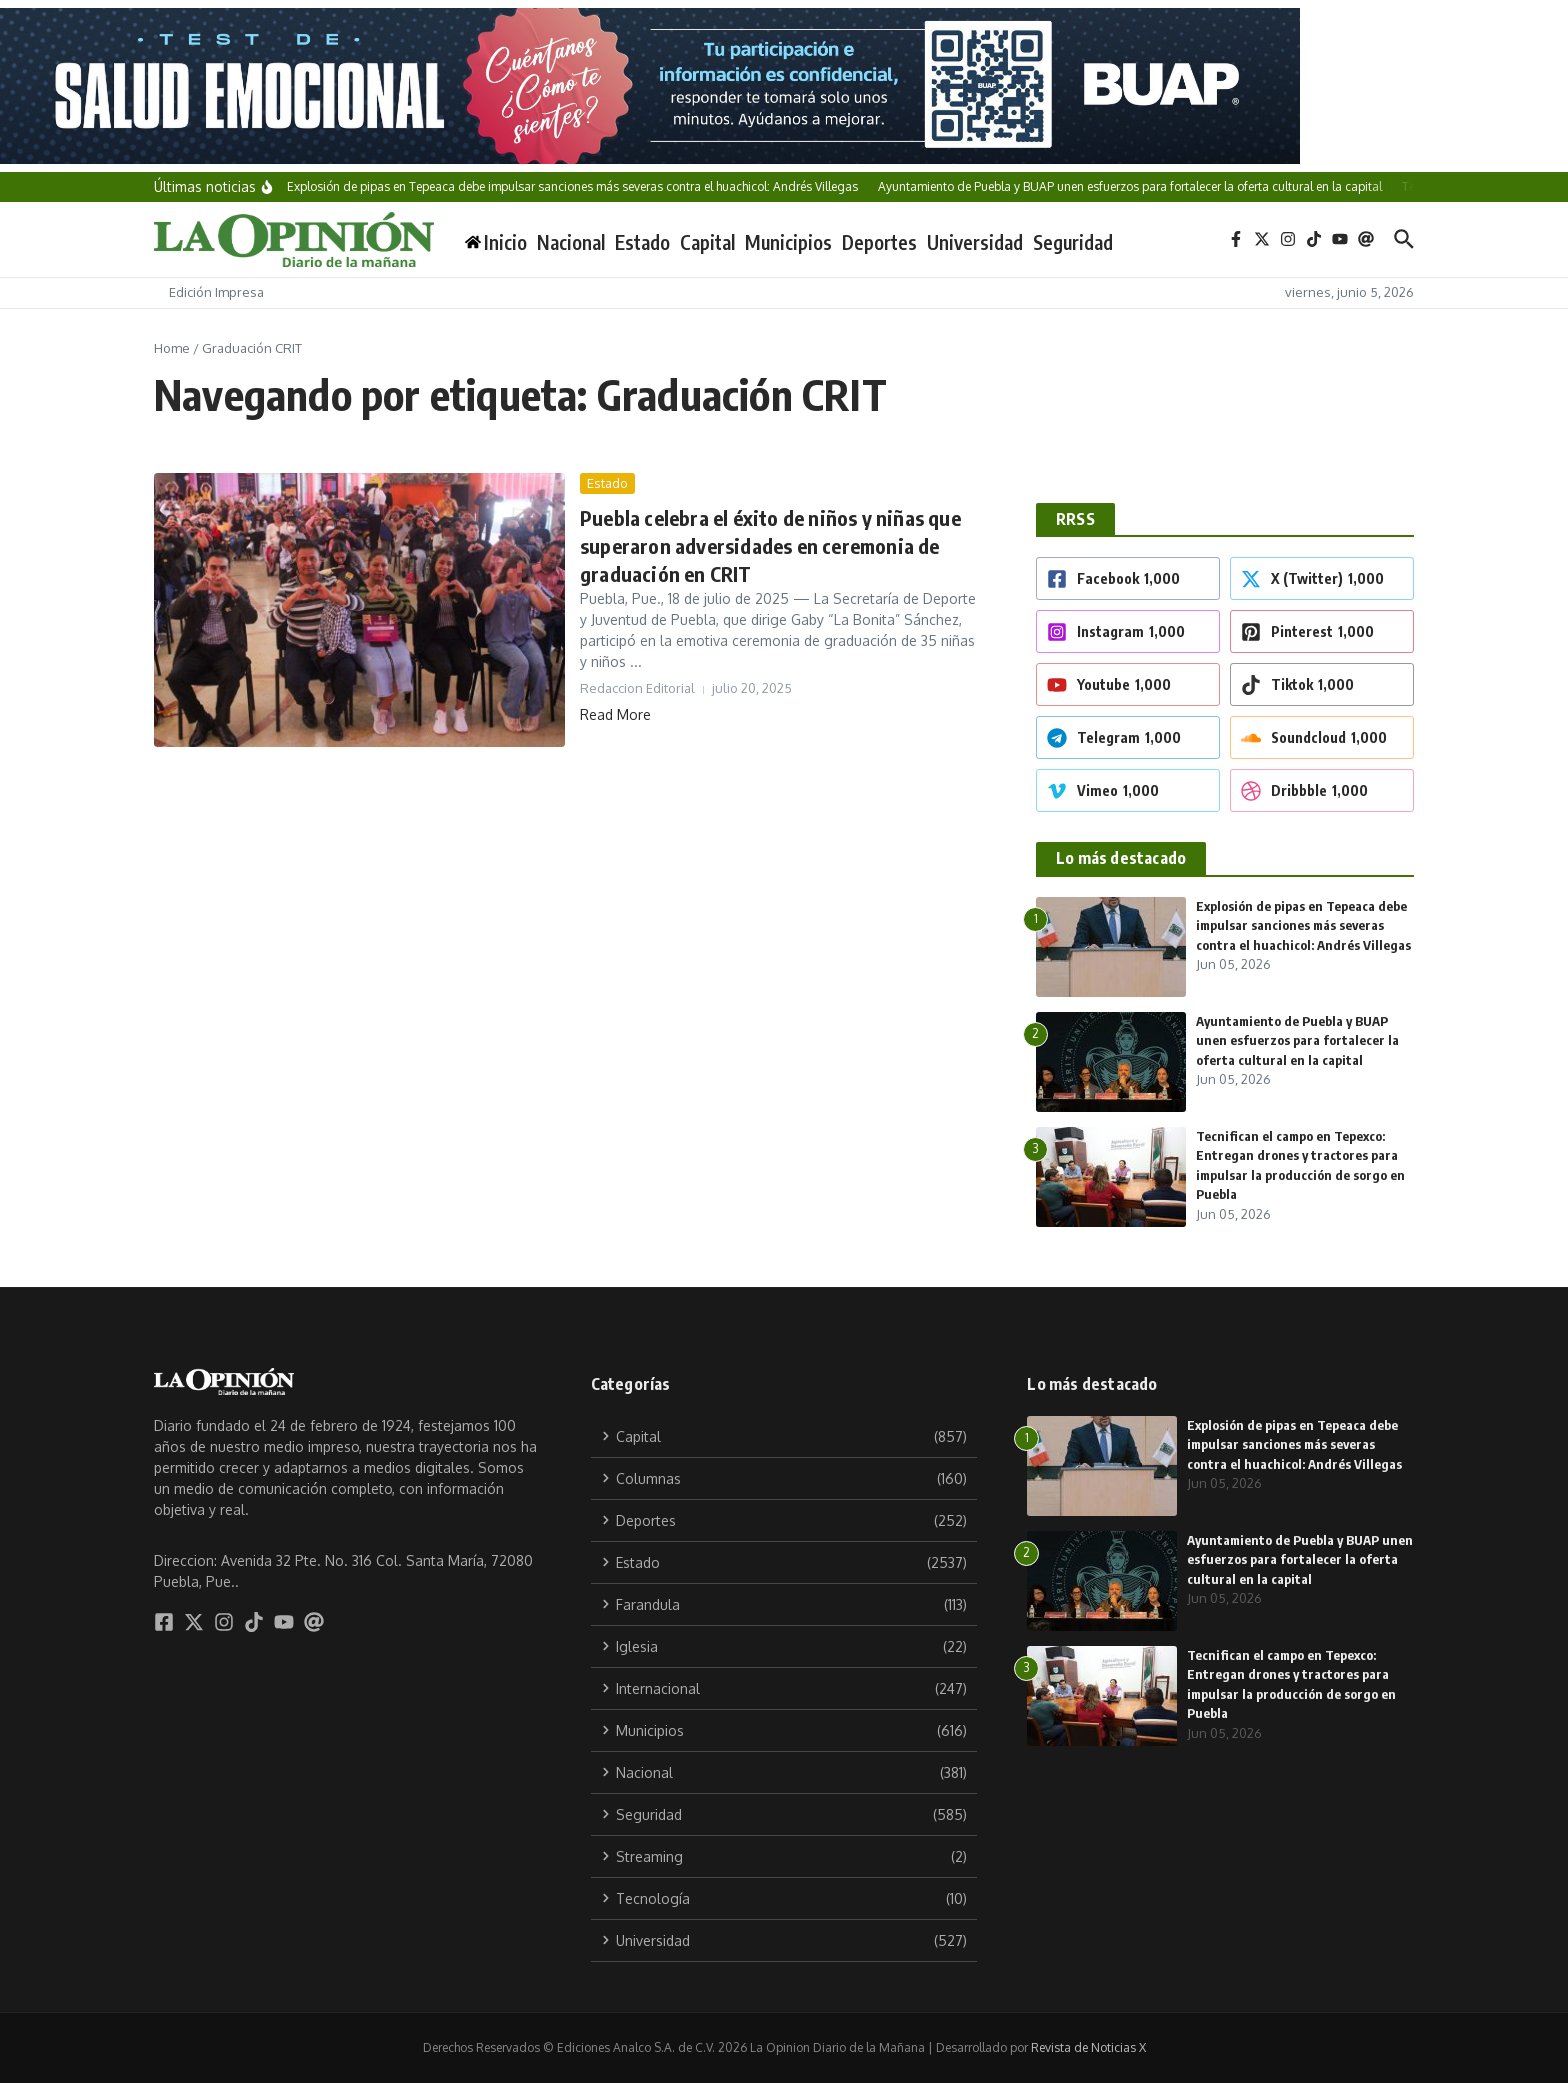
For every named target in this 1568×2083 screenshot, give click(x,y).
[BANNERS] (784, 86)
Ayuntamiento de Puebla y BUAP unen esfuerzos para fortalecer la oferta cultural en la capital (1297, 1040)
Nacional (571, 242)
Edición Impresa (216, 292)
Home (172, 348)
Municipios (788, 242)
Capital (707, 242)
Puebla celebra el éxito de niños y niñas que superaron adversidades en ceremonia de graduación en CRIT (770, 545)
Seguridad (1073, 242)
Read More (615, 714)
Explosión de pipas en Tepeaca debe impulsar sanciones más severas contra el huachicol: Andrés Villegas (1303, 925)
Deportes (879, 242)
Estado (642, 242)
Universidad (975, 242)
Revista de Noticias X (1088, 2047)
